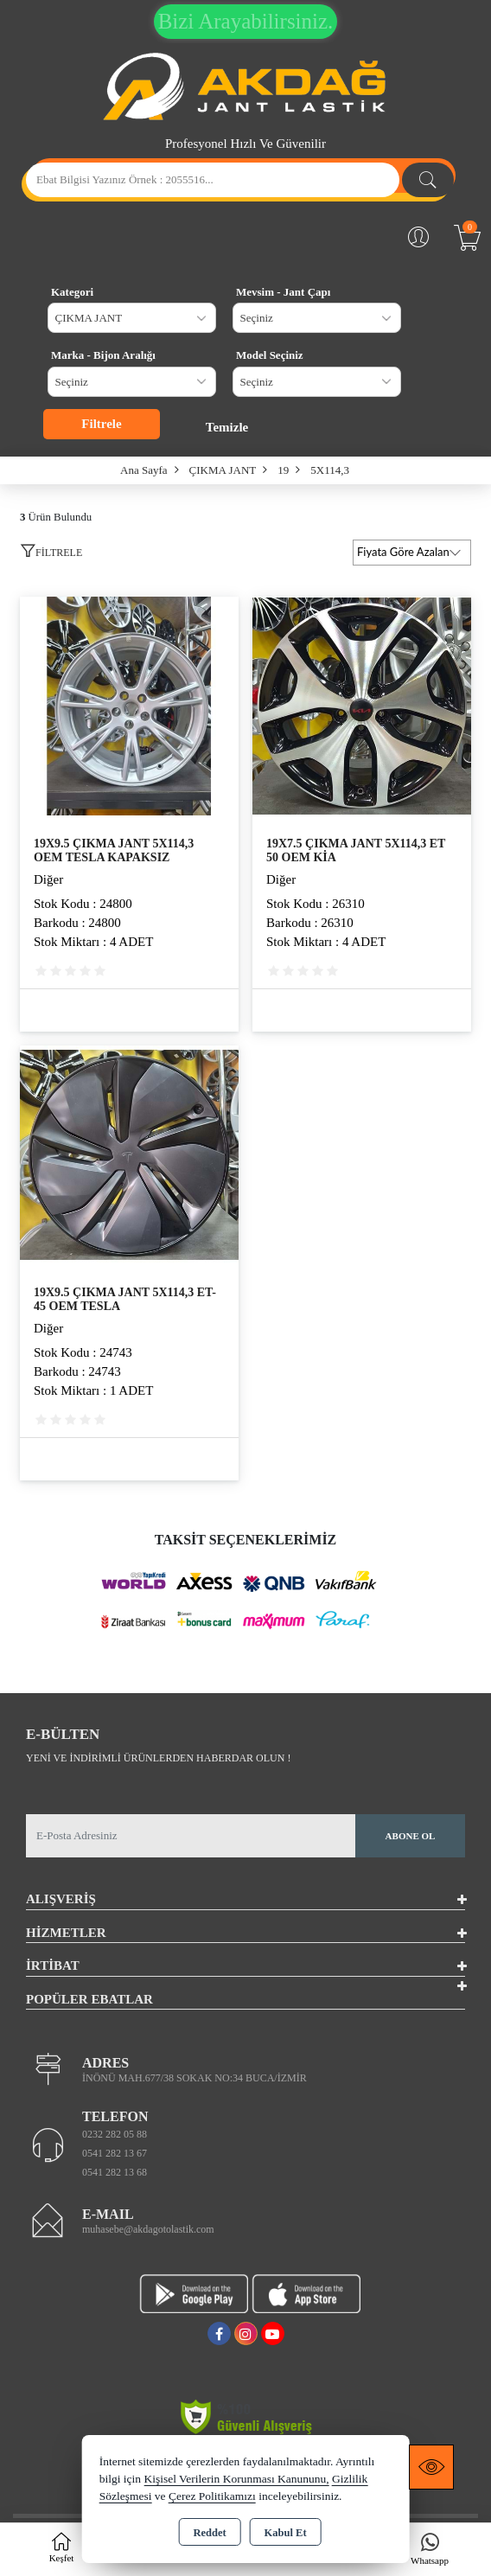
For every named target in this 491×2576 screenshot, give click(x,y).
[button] (51, 555)
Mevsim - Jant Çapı (283, 291)
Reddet (209, 2533)
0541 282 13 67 (114, 2153)
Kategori (72, 291)
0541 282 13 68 (114, 2172)
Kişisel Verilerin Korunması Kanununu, (235, 2478)
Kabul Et (286, 2533)
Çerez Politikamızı (212, 2496)
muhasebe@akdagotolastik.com (148, 2229)
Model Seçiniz (269, 354)
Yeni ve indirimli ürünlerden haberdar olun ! (158, 1758)
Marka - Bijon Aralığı (103, 354)
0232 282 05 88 (114, 2134)
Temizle (227, 427)
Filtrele (101, 424)
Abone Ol (411, 1836)
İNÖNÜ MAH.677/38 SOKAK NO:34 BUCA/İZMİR (194, 2078)
